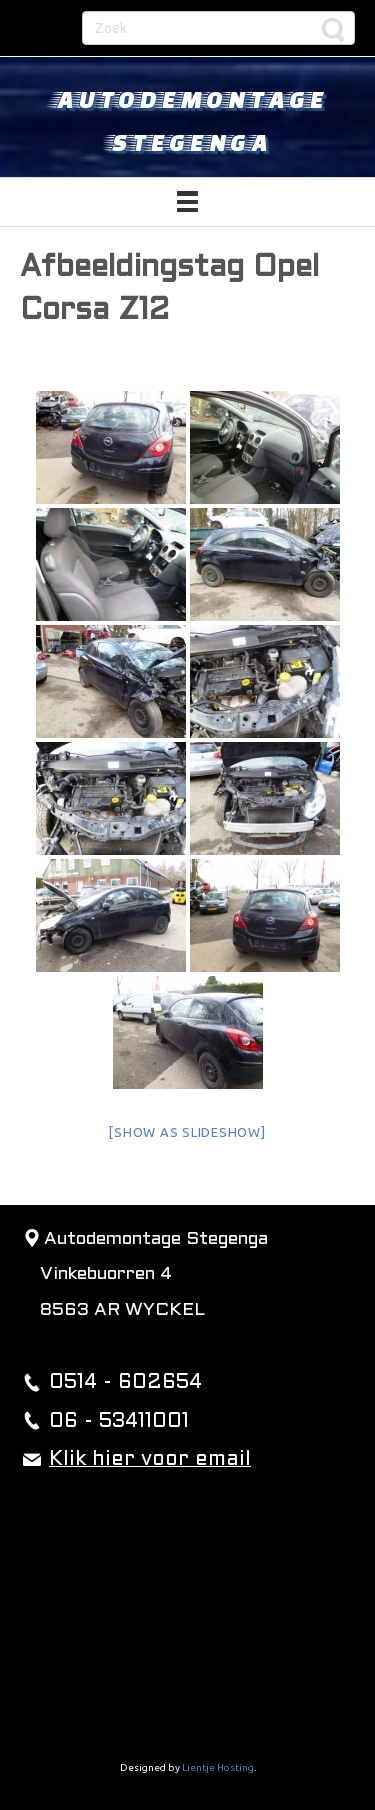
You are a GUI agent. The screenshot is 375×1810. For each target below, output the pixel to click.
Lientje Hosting (218, 1767)
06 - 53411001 (119, 1422)
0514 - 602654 (125, 1383)
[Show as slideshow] (187, 1132)
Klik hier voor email (150, 1460)
